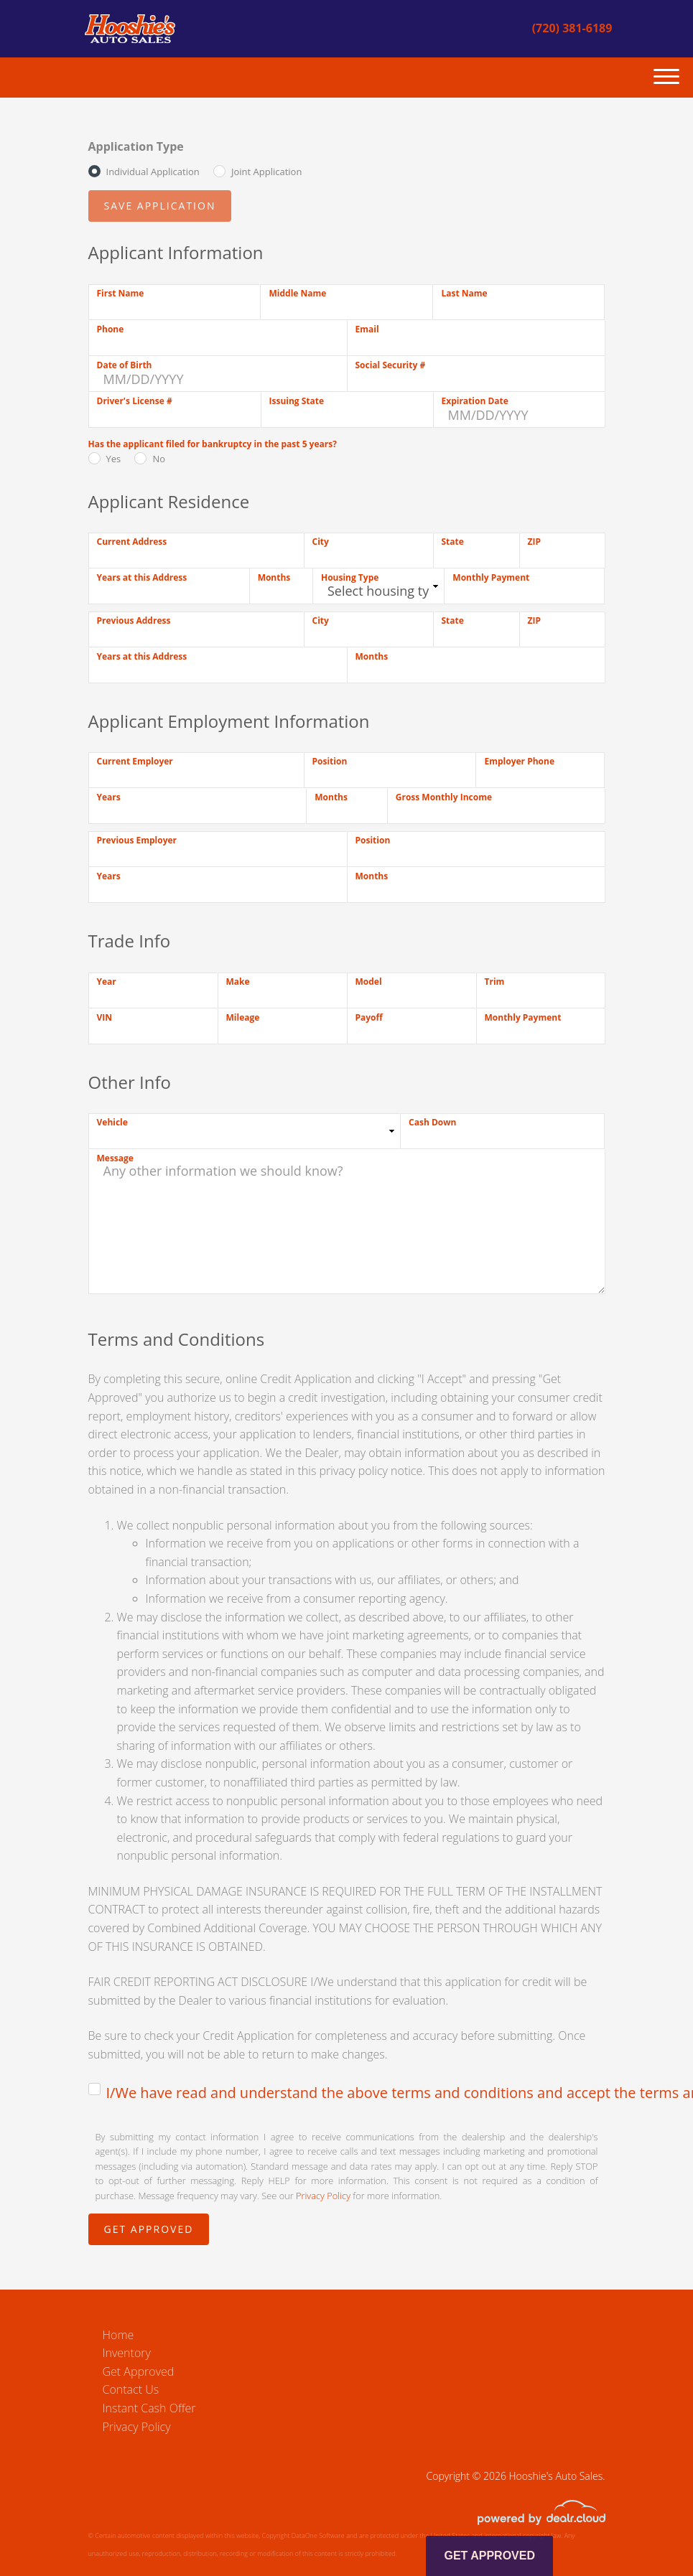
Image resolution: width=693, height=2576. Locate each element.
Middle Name (297, 293)
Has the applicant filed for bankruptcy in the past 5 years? (212, 444)
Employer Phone (519, 761)
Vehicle (112, 1122)
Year (106, 981)
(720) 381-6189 (572, 28)
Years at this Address (142, 577)
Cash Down (432, 1122)
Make (238, 981)
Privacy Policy (323, 2195)
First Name (120, 293)
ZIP (534, 541)
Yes (113, 458)
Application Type (136, 146)
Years (109, 797)
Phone (110, 329)
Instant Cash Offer (149, 2408)
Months (274, 577)
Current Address (132, 541)
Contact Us (131, 2389)
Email (367, 329)
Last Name (464, 293)
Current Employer (135, 761)
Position (330, 761)
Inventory (127, 2353)
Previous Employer (137, 840)
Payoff (369, 1017)
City (320, 541)
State (453, 541)
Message (115, 1158)
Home (118, 2335)
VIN (105, 1017)
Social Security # (390, 365)
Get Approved (139, 2371)
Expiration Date (475, 401)
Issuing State (297, 401)
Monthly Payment (490, 577)
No (158, 458)
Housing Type (349, 577)
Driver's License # (134, 401)
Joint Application (266, 171)
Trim (495, 981)
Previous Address (134, 620)
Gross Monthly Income (444, 797)
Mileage (243, 1017)
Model (368, 981)
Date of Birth (124, 365)
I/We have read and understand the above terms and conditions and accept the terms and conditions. (355, 2092)
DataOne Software (318, 2535)
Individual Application (153, 171)
